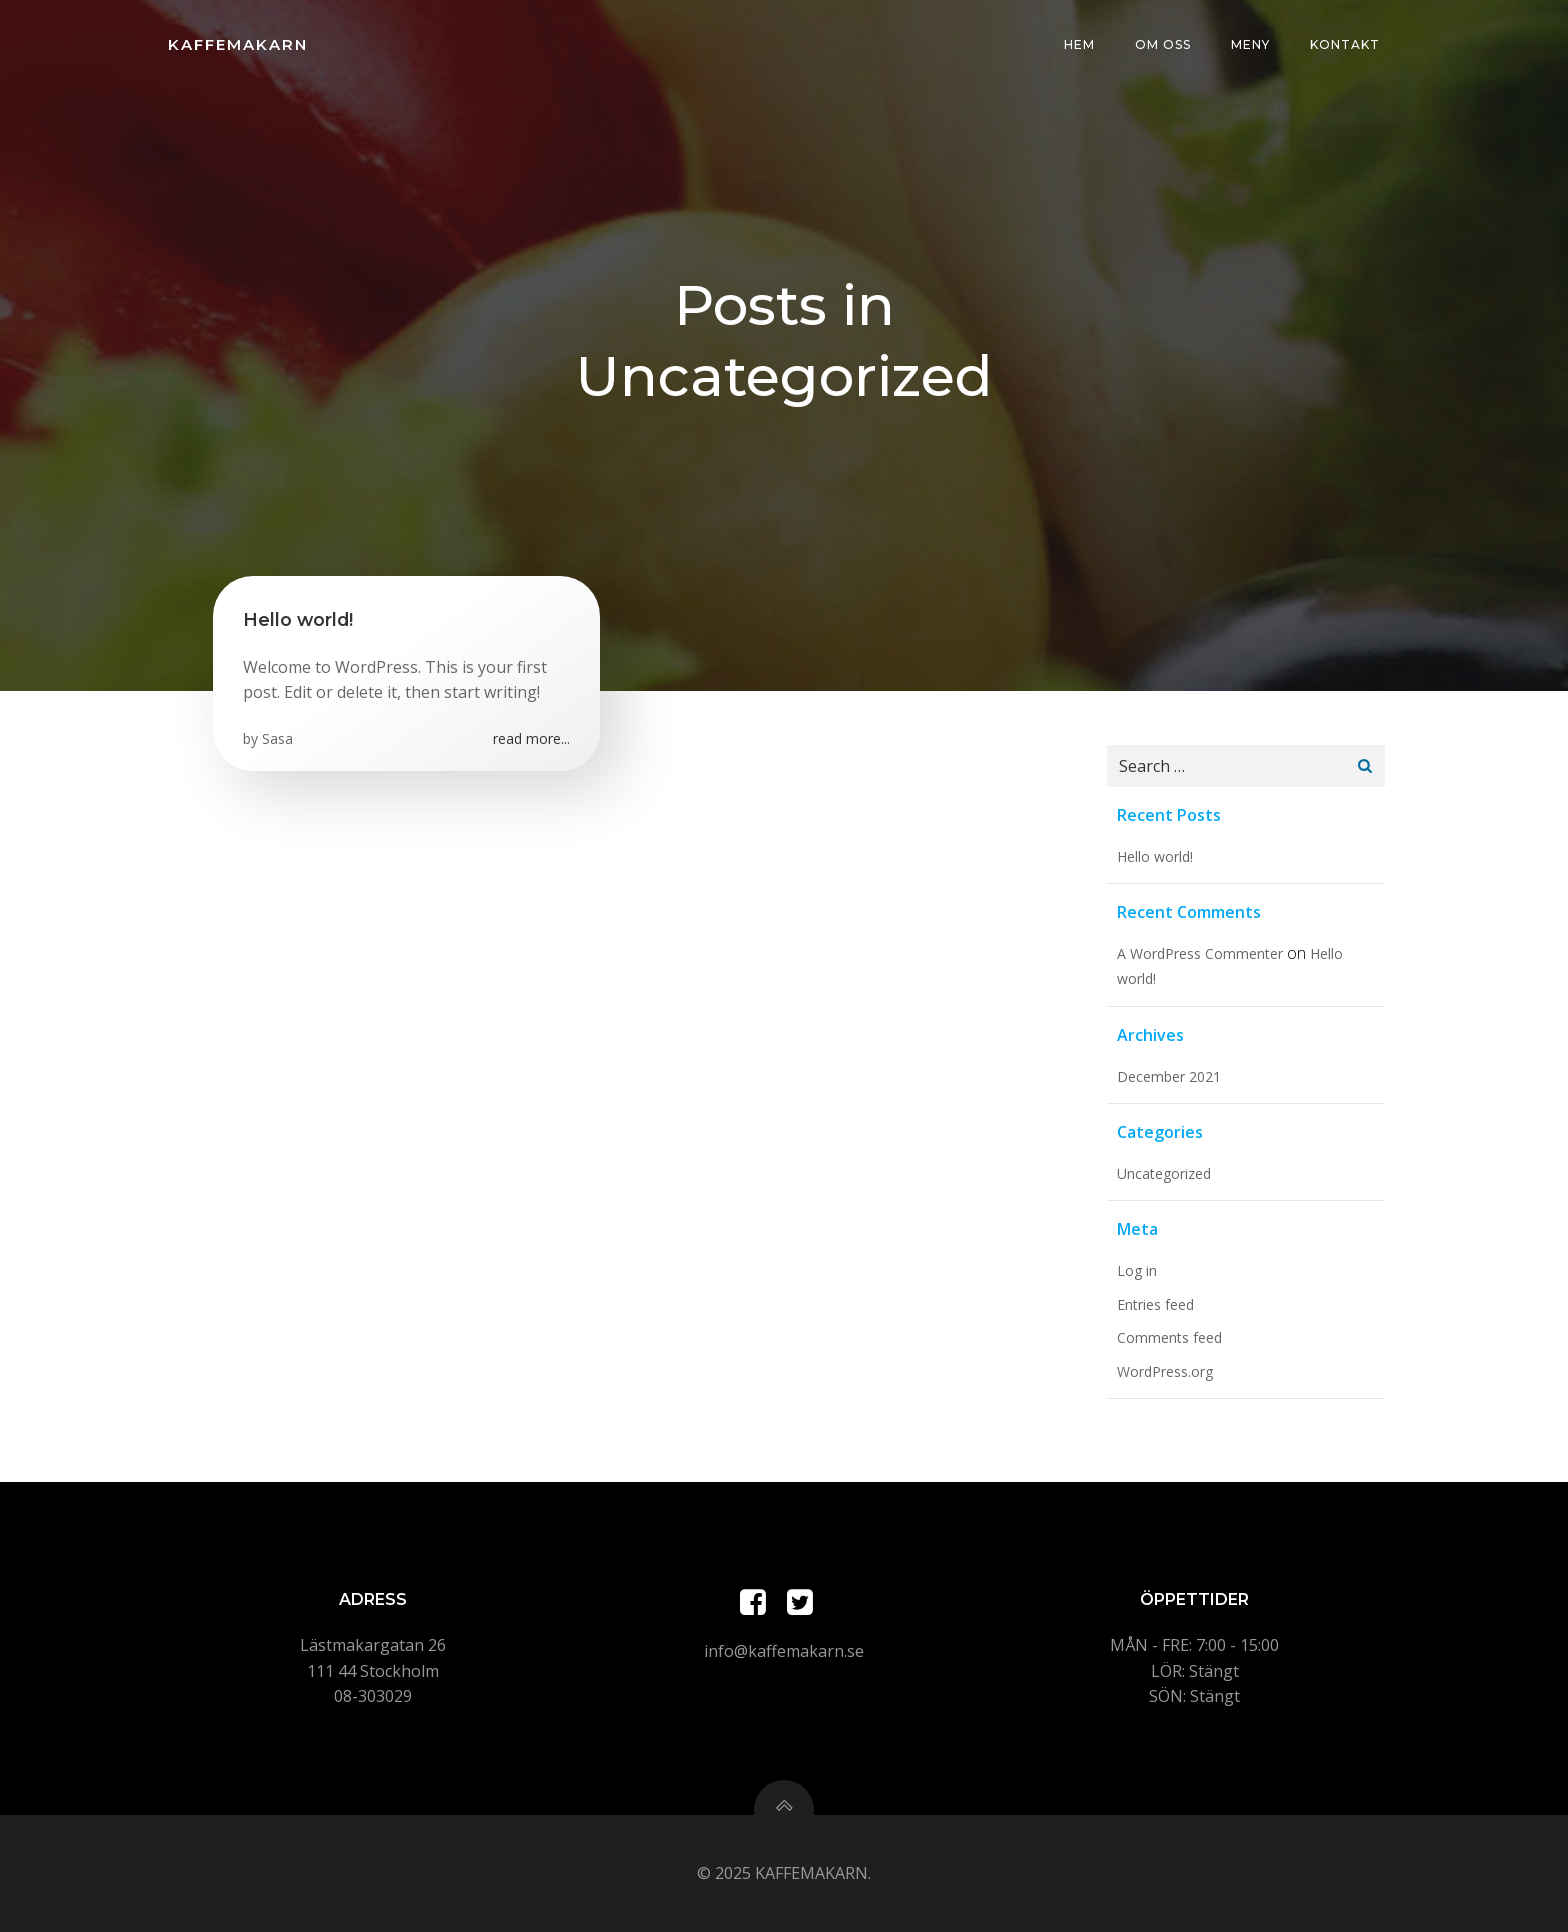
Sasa (277, 738)
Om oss (1163, 44)
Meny (1250, 44)
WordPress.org (1165, 1371)
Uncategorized (1164, 1173)
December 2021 (1169, 1076)
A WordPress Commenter (1200, 953)
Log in (1137, 1270)
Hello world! (1155, 856)
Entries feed (1155, 1304)
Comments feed (1169, 1337)
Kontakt (1345, 44)
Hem (1079, 44)
